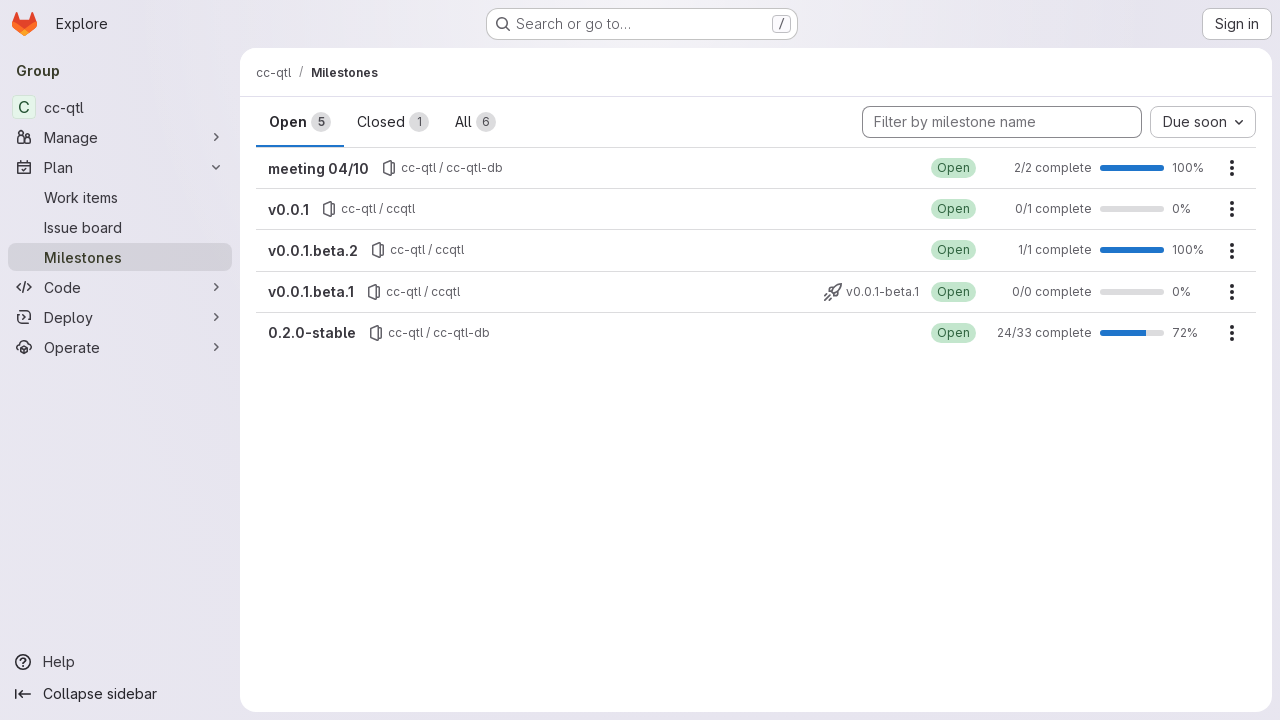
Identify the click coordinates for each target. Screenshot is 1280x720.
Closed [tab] (393, 122)
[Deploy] (120, 317)
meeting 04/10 (318, 168)
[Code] (120, 287)
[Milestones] (120, 257)
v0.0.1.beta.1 (311, 291)
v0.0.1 (288, 209)
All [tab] (475, 122)
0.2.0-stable (312, 332)
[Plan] (120, 167)
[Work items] (120, 197)
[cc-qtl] (120, 107)
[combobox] (1203, 122)
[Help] (120, 662)
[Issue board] (120, 227)
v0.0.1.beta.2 (313, 250)
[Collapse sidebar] (120, 694)
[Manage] (120, 137)
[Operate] (120, 347)
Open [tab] (300, 122)
